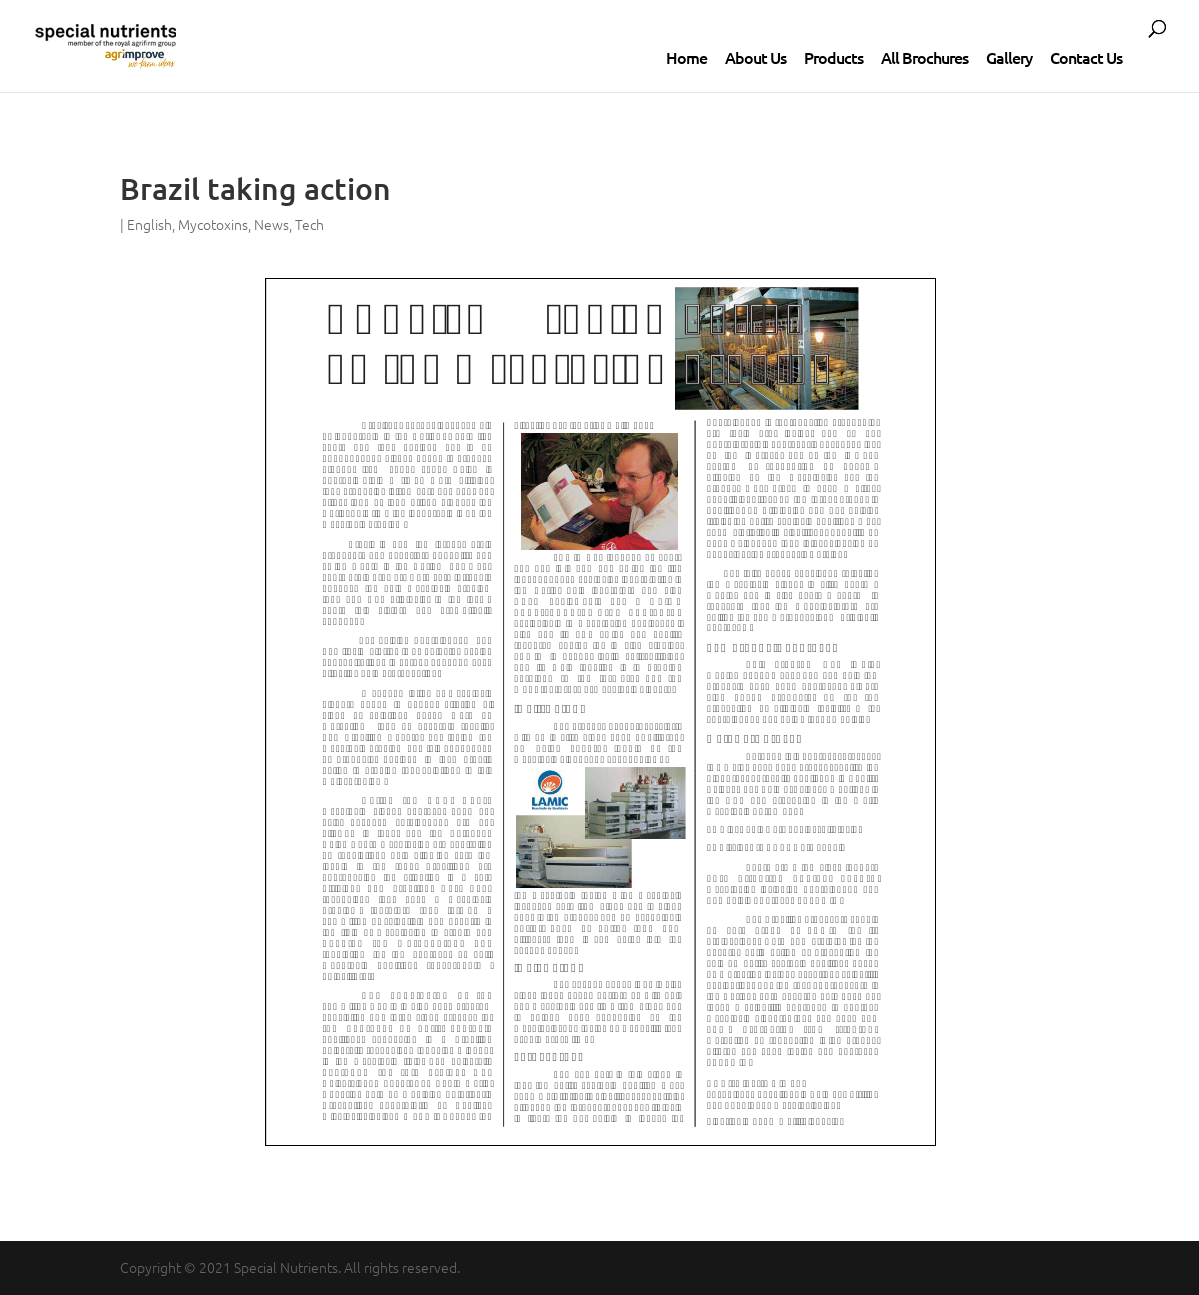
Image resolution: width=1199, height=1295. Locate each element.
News (271, 224)
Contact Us (1086, 57)
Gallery (1009, 57)
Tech (309, 224)
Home (686, 57)
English (149, 224)
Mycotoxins (213, 224)
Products (833, 57)
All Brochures (924, 57)
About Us (755, 57)
